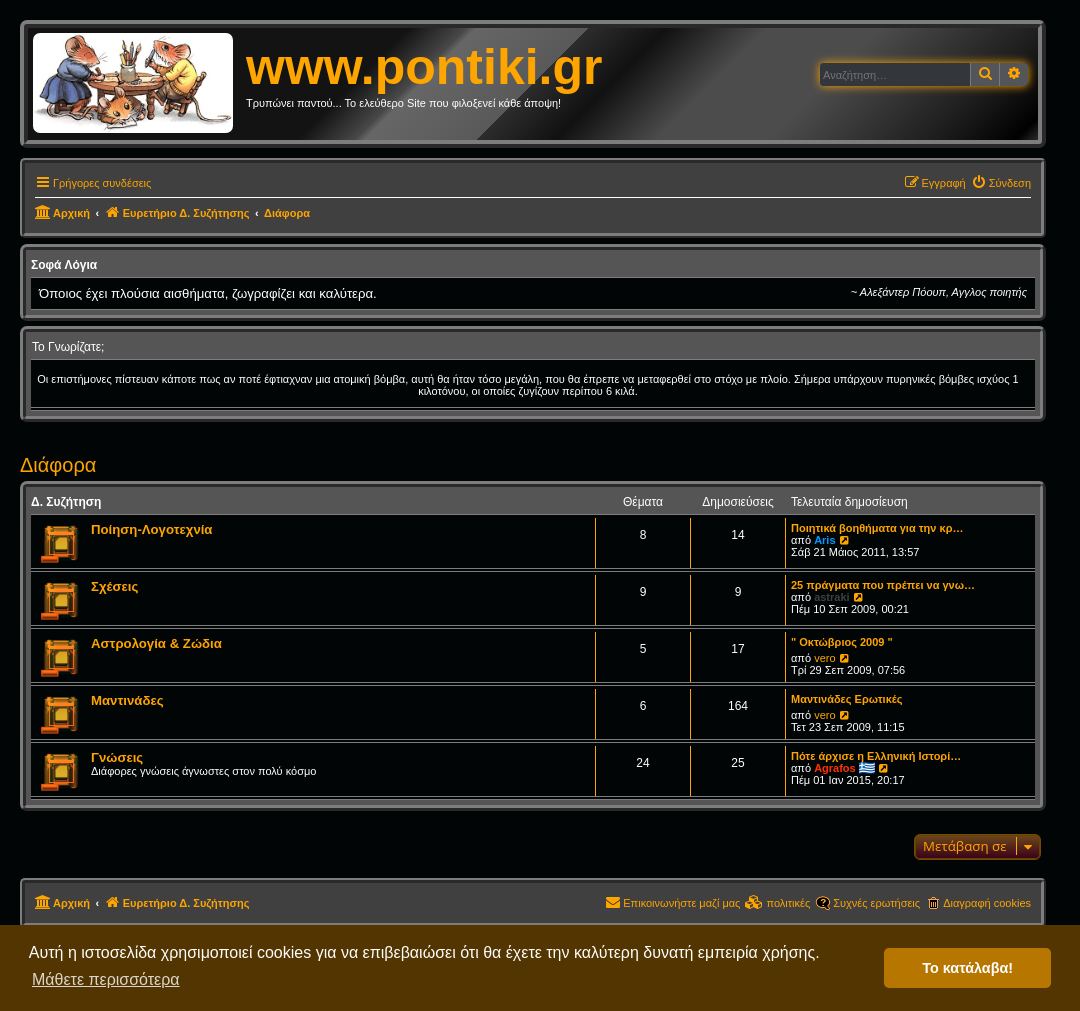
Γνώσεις (117, 757)
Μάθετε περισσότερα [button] (106, 979)
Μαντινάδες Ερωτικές (846, 699)
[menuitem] (1001, 183)
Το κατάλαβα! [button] (967, 968)
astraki (831, 597)
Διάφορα (58, 465)
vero (824, 658)
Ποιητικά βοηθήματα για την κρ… (877, 528)
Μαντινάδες (127, 700)
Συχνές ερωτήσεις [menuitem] (876, 903)
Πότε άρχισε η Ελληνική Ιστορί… (876, 756)
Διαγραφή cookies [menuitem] (987, 903)
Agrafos (835, 768)
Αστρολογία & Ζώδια (156, 643)
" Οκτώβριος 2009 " (842, 642)
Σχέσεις (114, 586)
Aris (824, 540)
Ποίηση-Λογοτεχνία (151, 529)
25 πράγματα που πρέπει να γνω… (883, 585)
